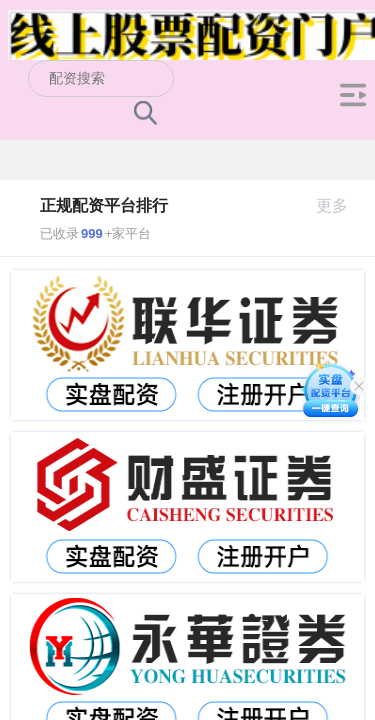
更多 (340, 205)
